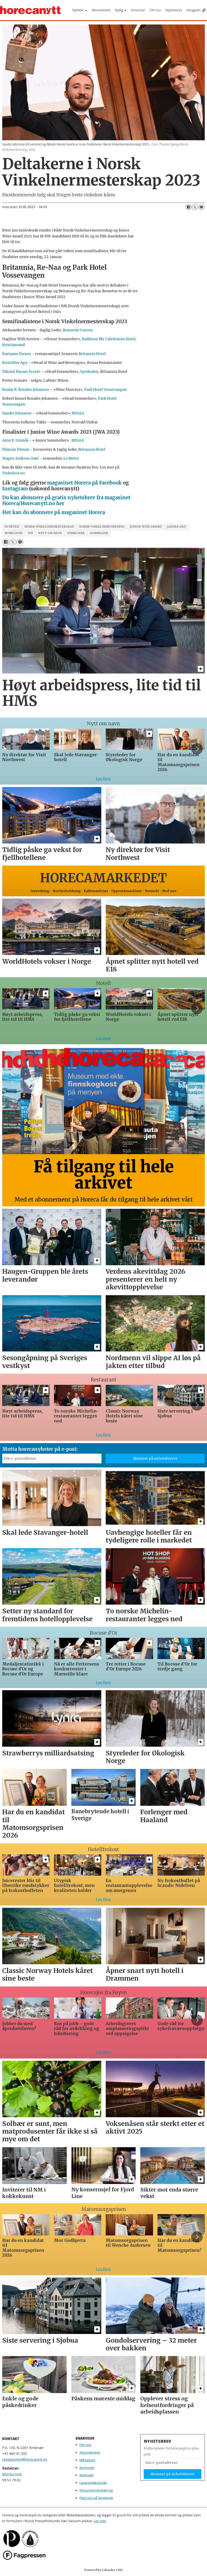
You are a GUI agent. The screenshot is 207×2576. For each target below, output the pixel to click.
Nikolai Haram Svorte (21, 371)
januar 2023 (177, 526)
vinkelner (76, 533)
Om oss (155, 10)
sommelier (99, 533)
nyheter (11, 526)
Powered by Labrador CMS (103, 2570)
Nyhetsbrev (173, 10)
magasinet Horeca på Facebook (84, 483)
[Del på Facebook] (188, 207)
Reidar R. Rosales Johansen (25, 389)
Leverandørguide (93, 2482)
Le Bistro (71, 458)
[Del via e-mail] (201, 207)
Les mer (100, 2521)
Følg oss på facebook (96, 2497)
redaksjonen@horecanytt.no (24, 2459)
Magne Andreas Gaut (20, 458)
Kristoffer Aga (14, 362)
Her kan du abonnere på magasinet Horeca (53, 512)
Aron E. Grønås (15, 440)
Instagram (15, 489)
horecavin (13, 533)
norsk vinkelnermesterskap (49, 526)
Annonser (138, 10)
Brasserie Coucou (78, 330)
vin (30, 533)
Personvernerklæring (96, 2490)
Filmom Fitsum (15, 449)
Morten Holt (12, 2474)
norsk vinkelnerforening (102, 526)
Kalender (86, 2475)
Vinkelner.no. (14, 473)
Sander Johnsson (17, 413)
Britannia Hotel (92, 354)
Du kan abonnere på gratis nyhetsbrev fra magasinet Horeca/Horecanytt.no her (66, 500)
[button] (197, 748)
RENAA (78, 413)
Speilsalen (89, 371)
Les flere (103, 779)
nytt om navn (50, 533)
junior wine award (146, 526)
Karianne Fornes (16, 354)
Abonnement (101, 10)
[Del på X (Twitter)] (195, 207)
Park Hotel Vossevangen (105, 389)
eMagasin (193, 10)
